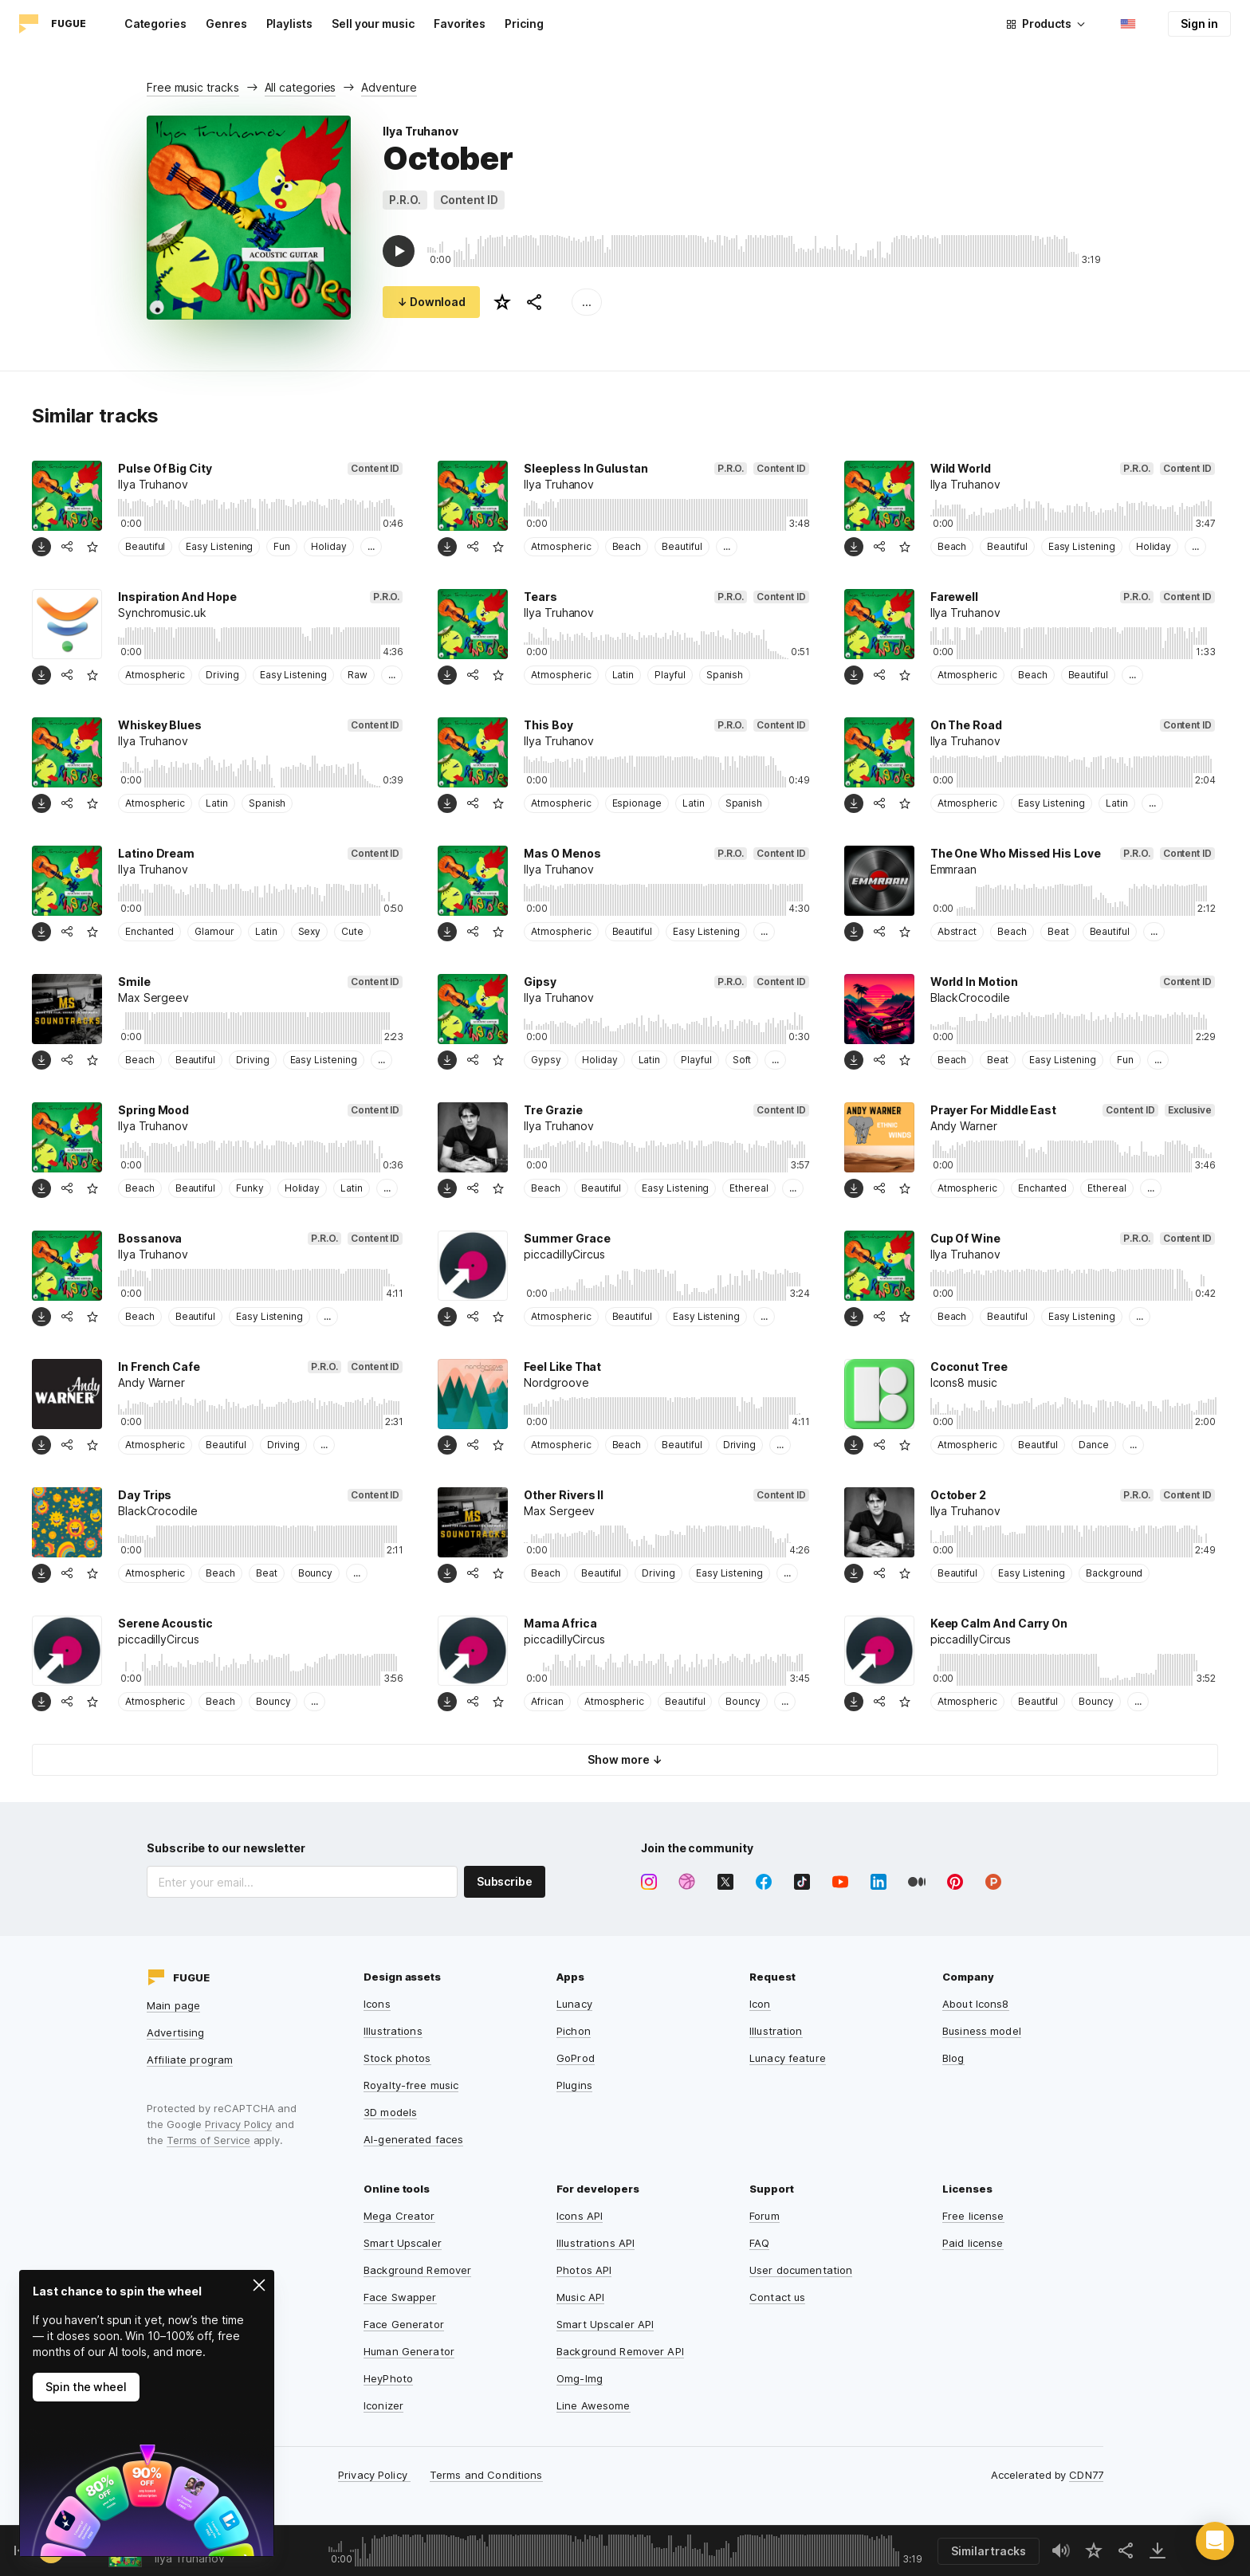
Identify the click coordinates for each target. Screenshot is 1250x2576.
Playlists (289, 23)
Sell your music (373, 23)
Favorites (459, 23)
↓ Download (431, 301)
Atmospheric (561, 546)
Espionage (637, 803)
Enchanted (149, 931)
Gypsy (546, 1060)
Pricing (524, 23)
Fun (281, 546)
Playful (670, 675)
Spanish (725, 675)
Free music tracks (193, 87)
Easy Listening (219, 546)
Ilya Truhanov (420, 131)
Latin (623, 675)
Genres (226, 23)
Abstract (957, 931)
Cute (352, 931)
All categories (300, 87)
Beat (1058, 931)
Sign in (1199, 23)
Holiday (329, 546)
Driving (222, 675)
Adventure (388, 87)
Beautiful (145, 546)
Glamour (214, 931)
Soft (742, 1060)
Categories (155, 23)
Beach (627, 546)
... (587, 301)
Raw (358, 675)
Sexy (309, 931)
